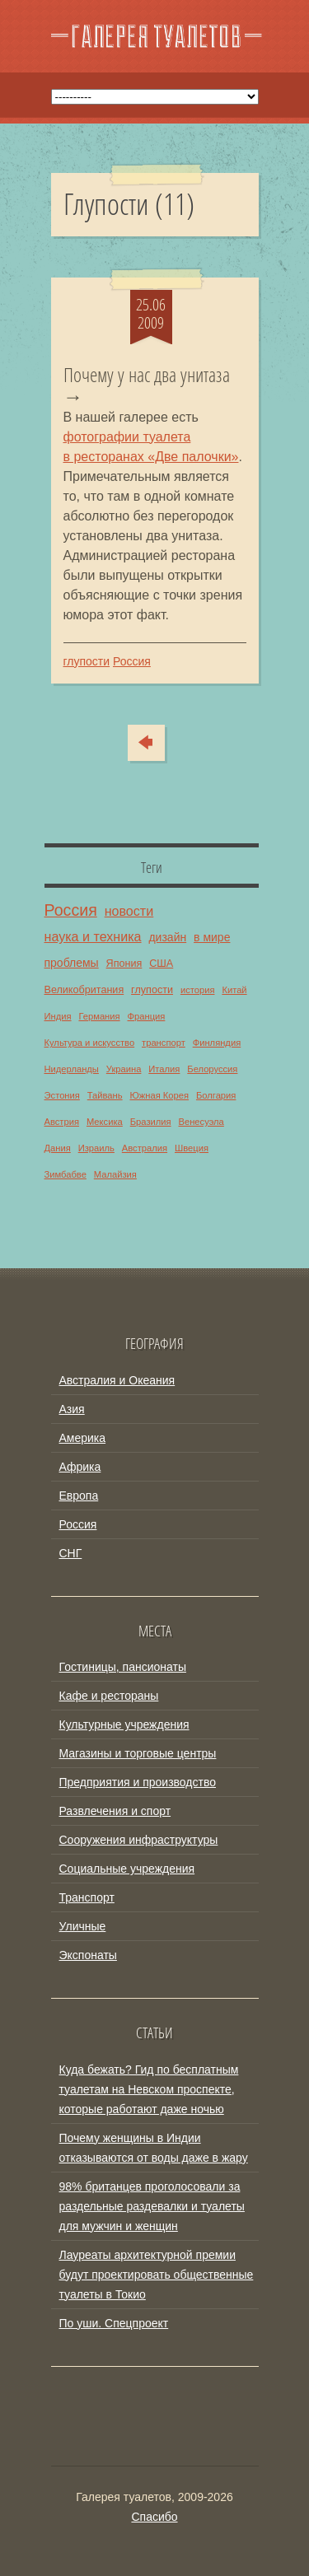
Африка (80, 1466)
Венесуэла (200, 1122)
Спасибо (154, 2516)
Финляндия (217, 1043)
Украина (124, 1069)
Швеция (191, 1148)
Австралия (144, 1148)
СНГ (70, 1553)
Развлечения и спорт (115, 1811)
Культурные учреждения (124, 1724)
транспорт (163, 1043)
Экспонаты (88, 1955)
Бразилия (150, 1122)
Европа (79, 1495)
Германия (98, 1016)
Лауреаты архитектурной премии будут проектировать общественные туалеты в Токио (156, 2274)
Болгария (216, 1095)
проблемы (71, 962)
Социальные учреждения (127, 1868)
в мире (212, 937)
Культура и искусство (89, 1043)
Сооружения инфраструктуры (138, 1839)
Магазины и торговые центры (138, 1753)
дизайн (167, 937)
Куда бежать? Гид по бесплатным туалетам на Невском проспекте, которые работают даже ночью (149, 2089)
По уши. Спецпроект (114, 2323)
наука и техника (93, 936)
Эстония (62, 1095)
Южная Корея (159, 1095)
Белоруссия (212, 1069)
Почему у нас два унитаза (146, 376)
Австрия (62, 1122)
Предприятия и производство (137, 1782)
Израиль (96, 1148)
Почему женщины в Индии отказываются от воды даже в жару (153, 2147)
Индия (58, 1016)
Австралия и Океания (117, 1380)
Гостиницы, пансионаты (122, 1666)
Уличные (82, 1926)
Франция (147, 1016)
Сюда (156, 743)
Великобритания (84, 990)
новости (129, 910)
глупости (86, 661)
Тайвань (105, 1095)
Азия (72, 1409)
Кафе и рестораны (109, 1695)
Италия (164, 1069)
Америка (82, 1437)
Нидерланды (71, 1069)
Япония (124, 963)
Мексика (105, 1122)
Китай (234, 990)
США (161, 963)
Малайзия (115, 1174)
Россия (132, 661)
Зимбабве (65, 1174)
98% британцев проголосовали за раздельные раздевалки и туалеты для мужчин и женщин (152, 2206)
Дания (57, 1148)
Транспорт (87, 1897)
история (197, 990)
